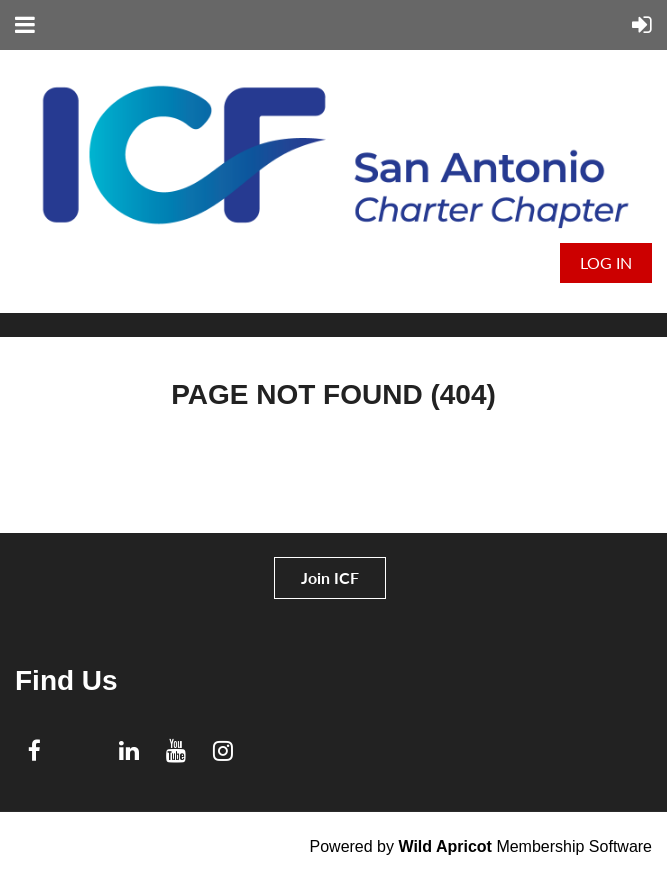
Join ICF (330, 577)
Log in (606, 262)
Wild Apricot (444, 846)
